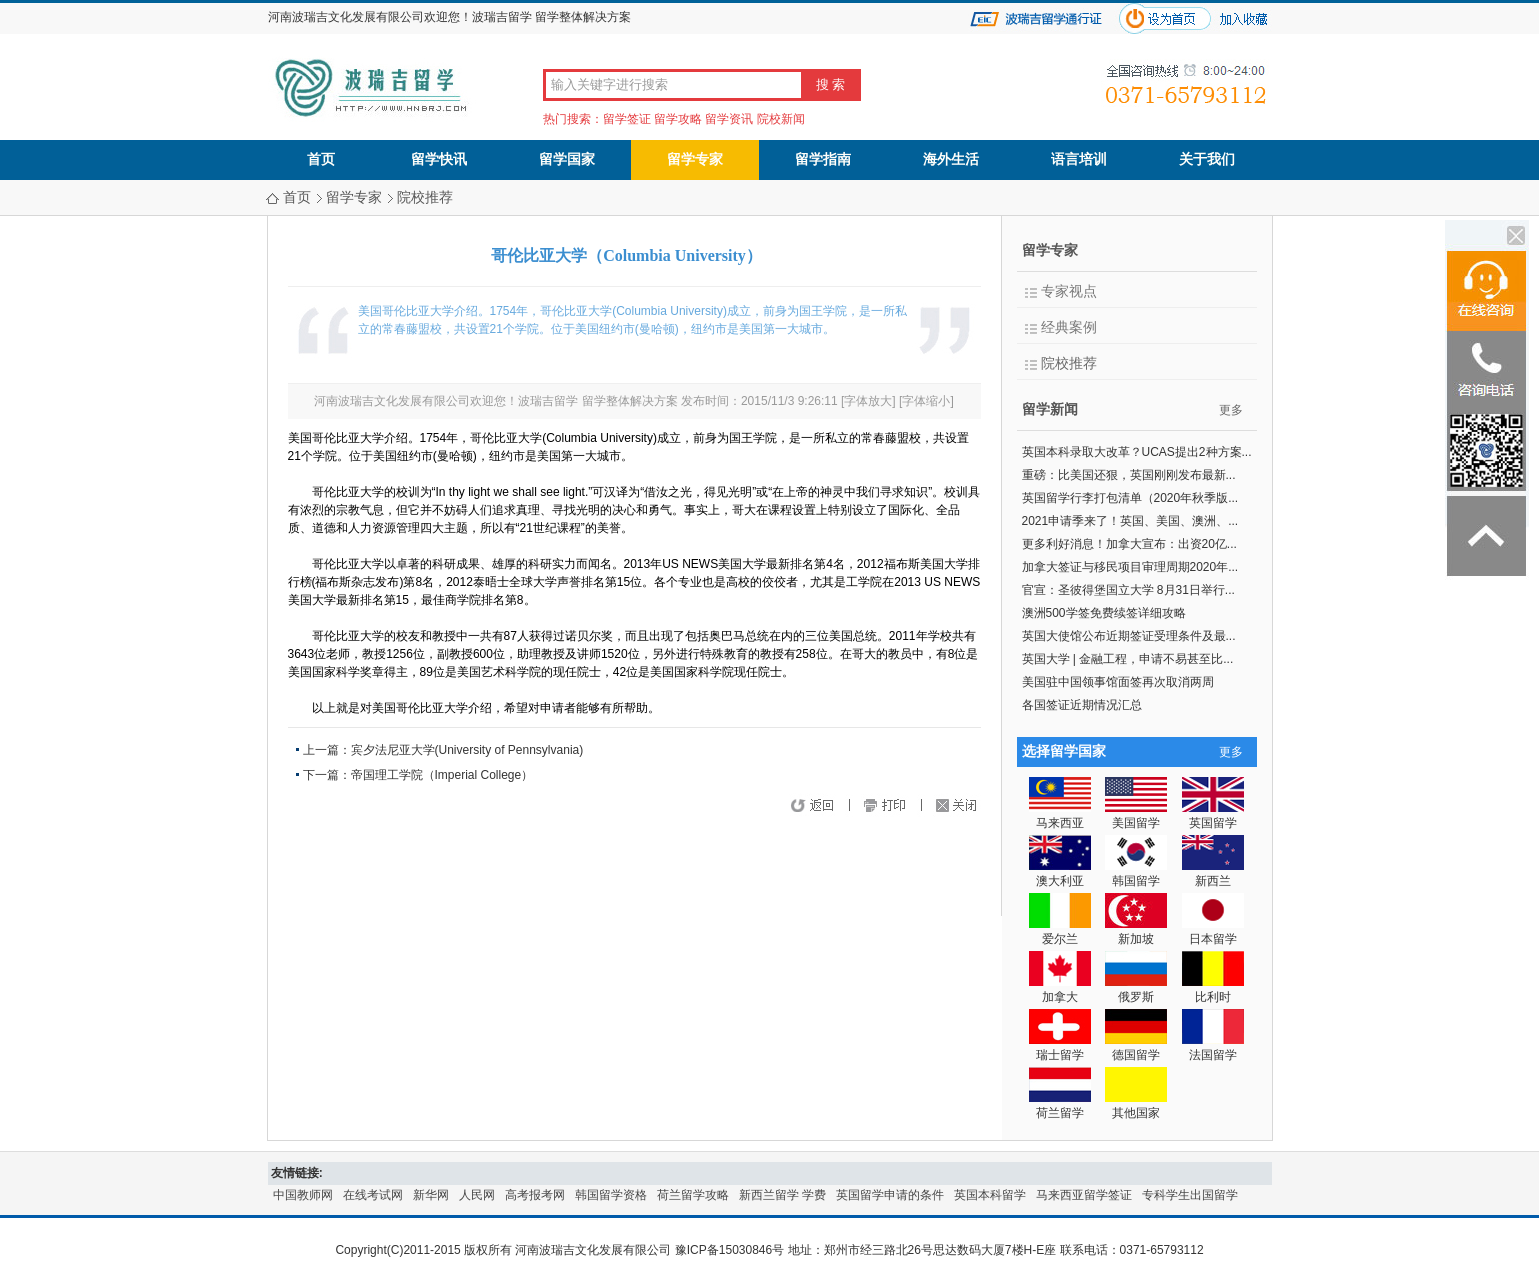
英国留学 (1213, 815)
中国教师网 (303, 1195)
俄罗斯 (1136, 989)
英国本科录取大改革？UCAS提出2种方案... (1137, 452)
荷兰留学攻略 (693, 1195)
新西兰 (1213, 873)
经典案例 (1069, 327)
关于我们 (1207, 159)
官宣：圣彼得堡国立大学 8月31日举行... (1128, 590)
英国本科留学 (990, 1195)
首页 (321, 159)
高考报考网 (535, 1195)
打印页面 (903, 807)
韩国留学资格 (611, 1195)
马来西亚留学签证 (1084, 1195)
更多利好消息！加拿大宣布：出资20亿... (1129, 544)
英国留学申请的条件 (890, 1195)
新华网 (431, 1195)
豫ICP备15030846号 (729, 1250)
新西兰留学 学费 (782, 1195)
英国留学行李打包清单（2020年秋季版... (1130, 498)
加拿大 (1060, 989)
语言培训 (1079, 159)
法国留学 (1213, 1047)
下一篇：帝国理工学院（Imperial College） (418, 775)
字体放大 (868, 401)
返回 (855, 807)
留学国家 (567, 159)
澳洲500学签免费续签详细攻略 (1104, 613)
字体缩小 (926, 401)
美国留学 (1136, 815)
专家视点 (1069, 291)
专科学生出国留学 (1190, 1195)
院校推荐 (425, 197)
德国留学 (1136, 1047)
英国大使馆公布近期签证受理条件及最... (1129, 636)
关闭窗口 (963, 807)
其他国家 (1136, 1105)
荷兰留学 (1060, 1105)
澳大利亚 (1060, 873)
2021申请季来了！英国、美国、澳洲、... (1130, 521)
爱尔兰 (1060, 931)
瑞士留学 (1060, 1047)
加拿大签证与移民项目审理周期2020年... (1130, 567)
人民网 (477, 1195)
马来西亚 (1060, 815)
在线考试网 (373, 1195)
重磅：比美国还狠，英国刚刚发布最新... (1129, 475)
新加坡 (1136, 931)
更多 (1231, 410)
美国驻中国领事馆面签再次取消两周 (1118, 682)
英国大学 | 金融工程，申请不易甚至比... (1128, 659)
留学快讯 (439, 159)
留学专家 (695, 159)
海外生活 (951, 159)
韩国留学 (1136, 873)
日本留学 (1213, 931)
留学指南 (823, 159)
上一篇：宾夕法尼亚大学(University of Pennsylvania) (443, 750)
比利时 (1213, 989)
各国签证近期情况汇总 (1082, 705)
